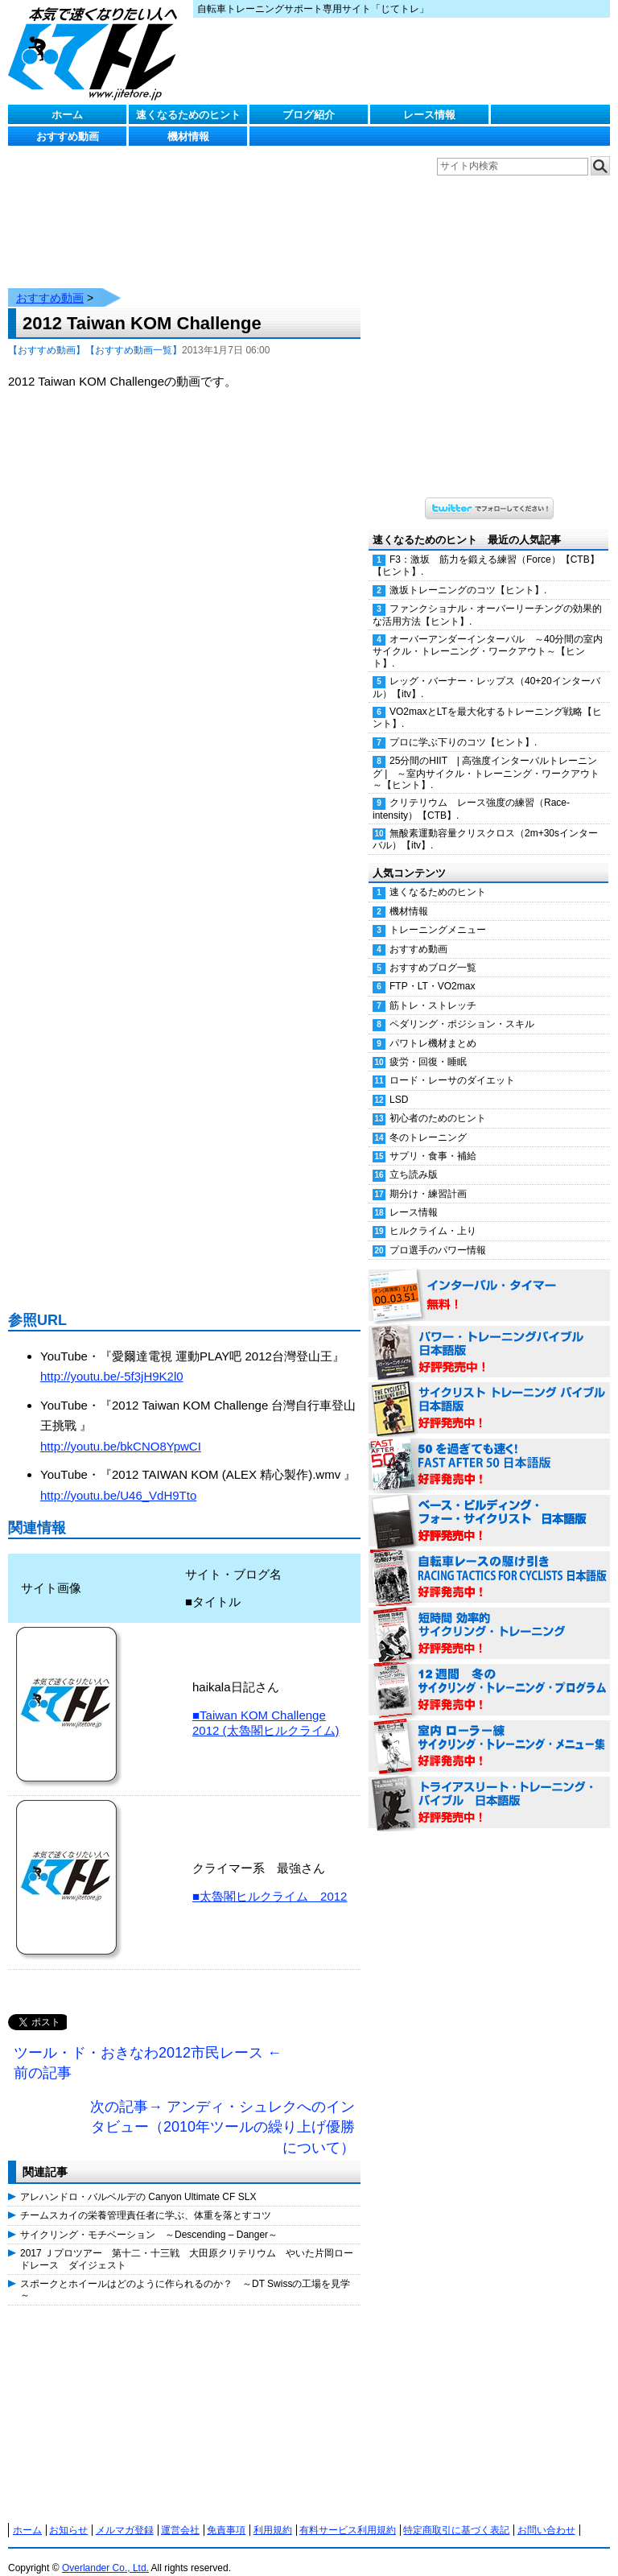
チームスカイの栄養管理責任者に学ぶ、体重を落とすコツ (145, 2199)
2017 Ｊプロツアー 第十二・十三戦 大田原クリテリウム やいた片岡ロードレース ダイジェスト (186, 2242)
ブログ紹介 (308, 115)
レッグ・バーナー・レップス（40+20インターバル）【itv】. (486, 671)
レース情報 (429, 115)
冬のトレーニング (428, 1121)
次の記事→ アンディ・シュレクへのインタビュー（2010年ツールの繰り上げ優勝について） (222, 2111)
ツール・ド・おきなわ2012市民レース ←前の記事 (148, 2047)
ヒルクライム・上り (432, 1214)
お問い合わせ (546, 2514)
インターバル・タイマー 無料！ (489, 1280)
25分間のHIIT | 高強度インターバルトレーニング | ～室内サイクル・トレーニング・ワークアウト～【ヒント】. (486, 756)
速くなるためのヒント (188, 115)
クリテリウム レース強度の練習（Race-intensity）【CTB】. (471, 792)
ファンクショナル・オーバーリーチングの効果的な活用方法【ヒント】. (487, 598)
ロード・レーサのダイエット (452, 1064)
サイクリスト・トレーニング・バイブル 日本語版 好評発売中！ (489, 1392)
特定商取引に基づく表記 (456, 2514)
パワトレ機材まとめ (432, 1027)
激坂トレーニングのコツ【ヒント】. (467, 574)
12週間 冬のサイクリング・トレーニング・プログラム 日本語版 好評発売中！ (489, 1674)
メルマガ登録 (125, 2514)
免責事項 (226, 2514)
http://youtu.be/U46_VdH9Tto (118, 1479)
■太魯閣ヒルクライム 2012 (269, 1880)
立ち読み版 (413, 1158)
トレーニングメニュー (437, 913)
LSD (398, 1083)
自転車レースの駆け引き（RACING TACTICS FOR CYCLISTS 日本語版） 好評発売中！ (489, 1562)
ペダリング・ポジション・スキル (461, 1007)
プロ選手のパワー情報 (437, 1234)
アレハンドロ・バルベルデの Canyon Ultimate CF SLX (138, 2180)
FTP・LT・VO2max (432, 970)
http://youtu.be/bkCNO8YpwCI (120, 1430)
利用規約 (272, 2514)
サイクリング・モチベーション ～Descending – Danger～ (149, 2218)
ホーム (67, 115)
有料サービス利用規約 (347, 2514)
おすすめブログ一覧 (432, 951)
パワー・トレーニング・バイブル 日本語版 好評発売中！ (489, 1336)
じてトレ (96, 52)
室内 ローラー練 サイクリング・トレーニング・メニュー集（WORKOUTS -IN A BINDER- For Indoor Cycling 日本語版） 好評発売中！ (489, 1731)
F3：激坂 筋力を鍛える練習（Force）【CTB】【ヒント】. (486, 549)
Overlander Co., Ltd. (105, 2551)
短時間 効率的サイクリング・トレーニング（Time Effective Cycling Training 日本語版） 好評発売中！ (489, 1618)
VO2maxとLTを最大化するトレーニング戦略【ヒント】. (487, 701)
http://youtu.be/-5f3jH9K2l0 (111, 1360)
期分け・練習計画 (428, 1177)
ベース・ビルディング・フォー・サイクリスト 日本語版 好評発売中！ (489, 1505)
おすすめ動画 (67, 136)
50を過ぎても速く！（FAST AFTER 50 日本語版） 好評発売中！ (489, 1449)
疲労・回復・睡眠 (428, 1045)
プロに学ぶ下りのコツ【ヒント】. (463, 726)
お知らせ (68, 2514)
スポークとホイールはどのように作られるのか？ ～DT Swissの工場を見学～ (185, 2273)
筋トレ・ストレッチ (432, 989)
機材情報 (188, 136)
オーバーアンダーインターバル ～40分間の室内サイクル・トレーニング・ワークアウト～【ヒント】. (488, 635)
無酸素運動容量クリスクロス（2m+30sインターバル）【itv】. (485, 823)
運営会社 (180, 2514)
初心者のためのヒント (437, 1102)
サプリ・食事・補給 (432, 1140)
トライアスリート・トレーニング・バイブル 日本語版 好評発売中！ (489, 1787)
